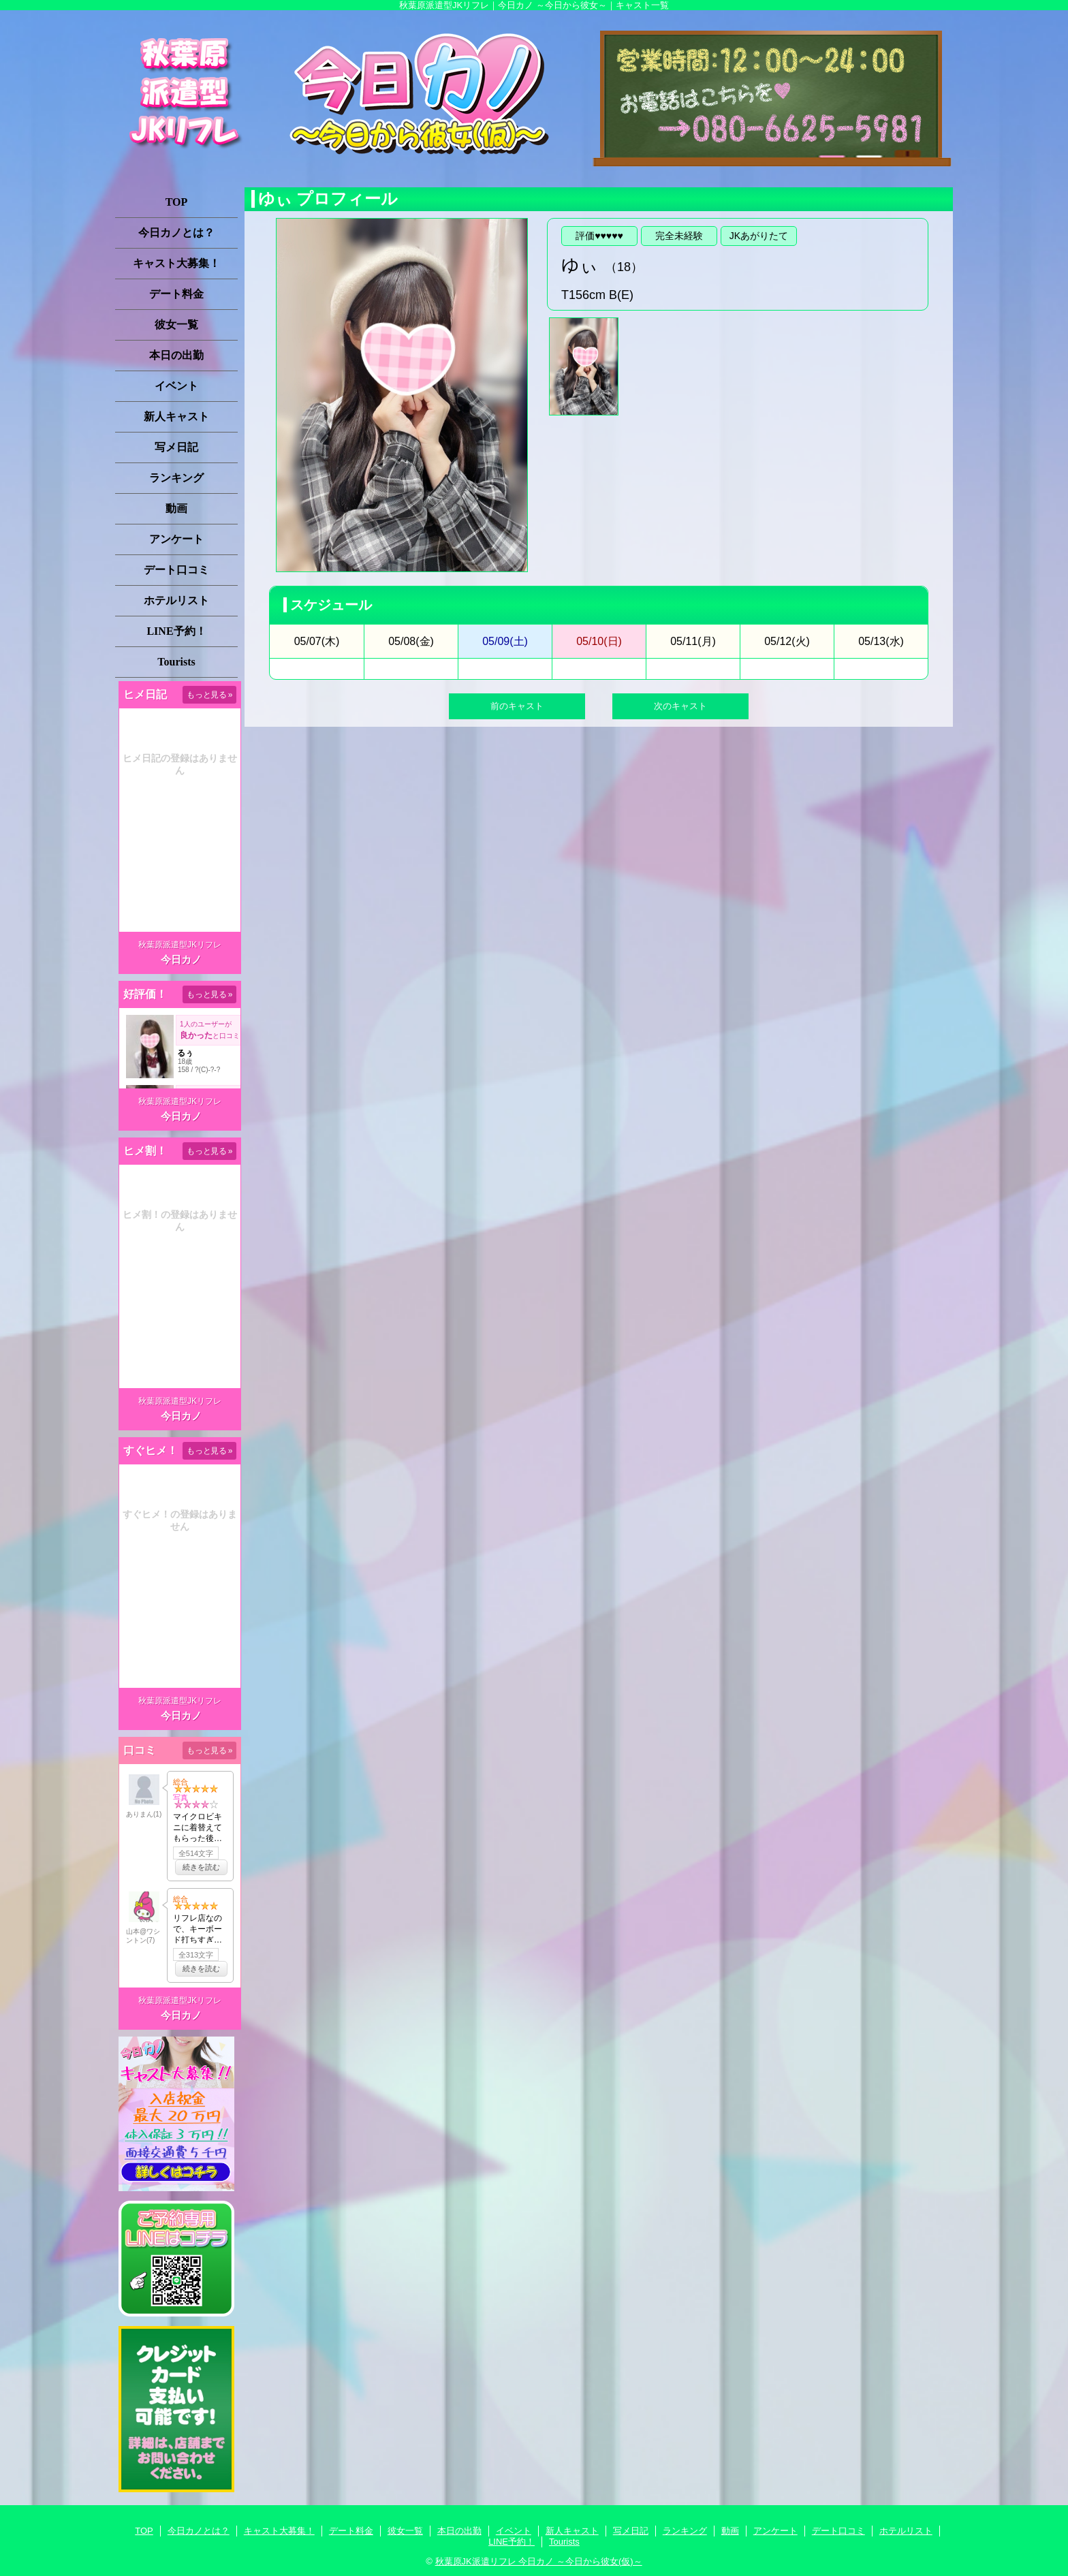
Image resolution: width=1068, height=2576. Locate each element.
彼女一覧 (176, 324)
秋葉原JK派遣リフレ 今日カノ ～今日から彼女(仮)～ (538, 2561)
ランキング (176, 478)
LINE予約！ (176, 631)
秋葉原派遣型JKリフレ (179, 944)
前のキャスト (517, 706)
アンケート (176, 539)
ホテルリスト (176, 600)
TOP (177, 202)
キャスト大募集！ (176, 263)
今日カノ (181, 959)
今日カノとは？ (176, 232)
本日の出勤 (176, 355)
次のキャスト (680, 706)
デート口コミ (176, 570)
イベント (176, 386)
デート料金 (176, 294)
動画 (176, 508)
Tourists (176, 661)
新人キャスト (176, 416)
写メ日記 (176, 447)
